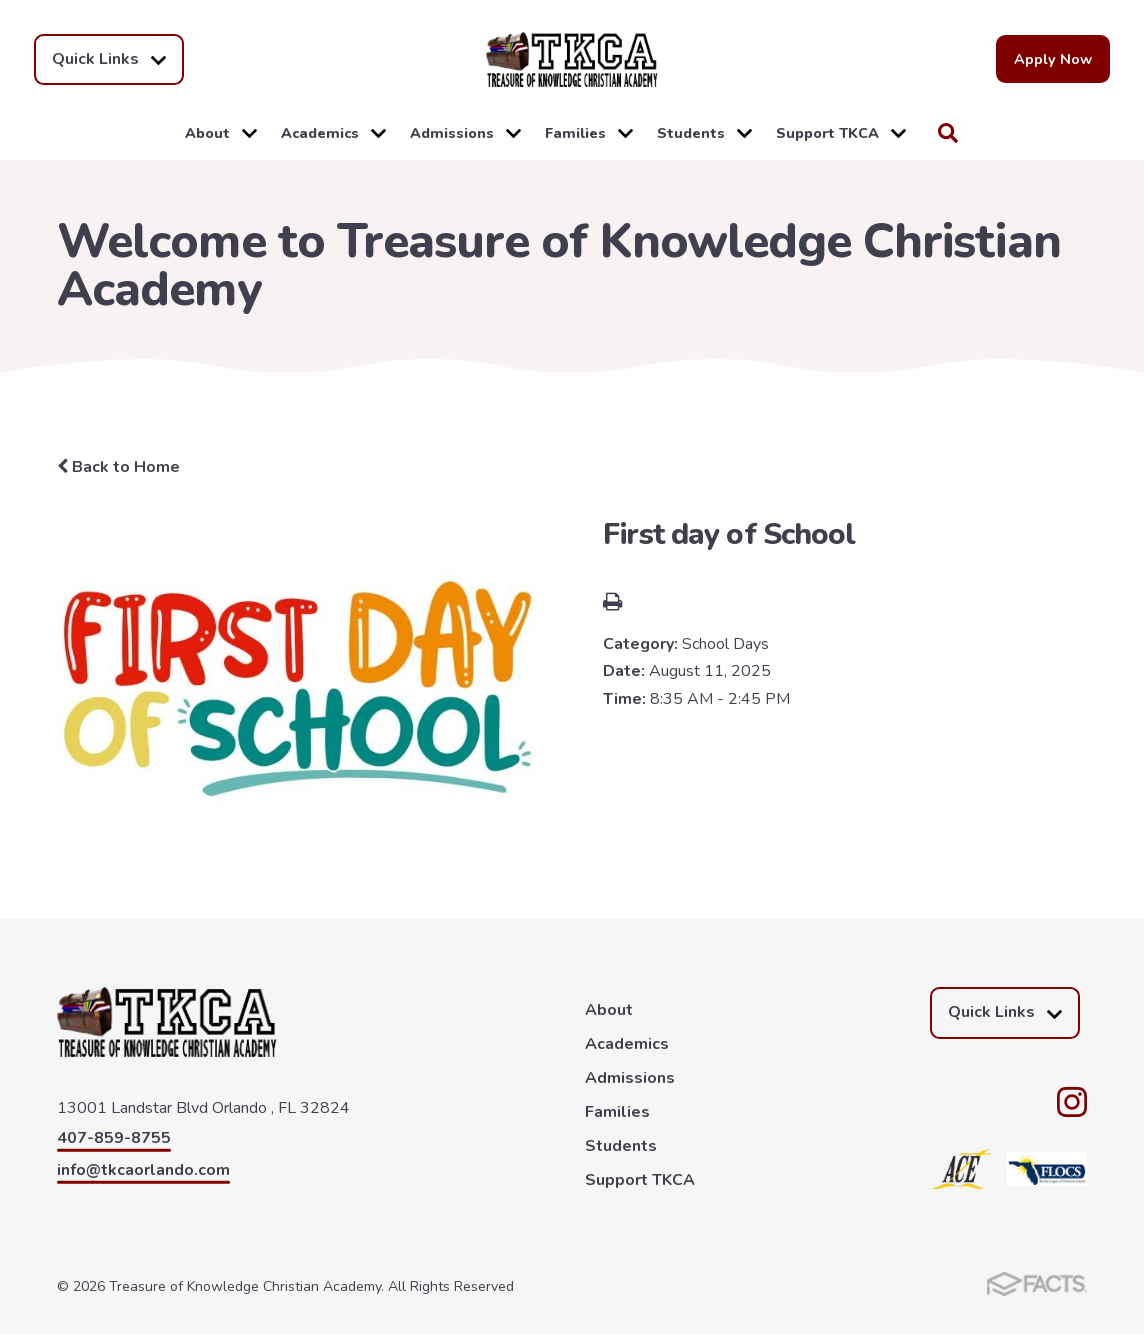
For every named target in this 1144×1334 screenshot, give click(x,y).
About (221, 133)
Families (589, 133)
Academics (333, 133)
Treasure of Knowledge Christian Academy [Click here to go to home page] (572, 59)
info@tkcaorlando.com (143, 1170)
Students (704, 133)
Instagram (1072, 1102)
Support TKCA (841, 133)
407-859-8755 (114, 1138)
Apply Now (1053, 59)
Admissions (465, 133)
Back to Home (118, 467)
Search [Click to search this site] (948, 133)
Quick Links (109, 59)
